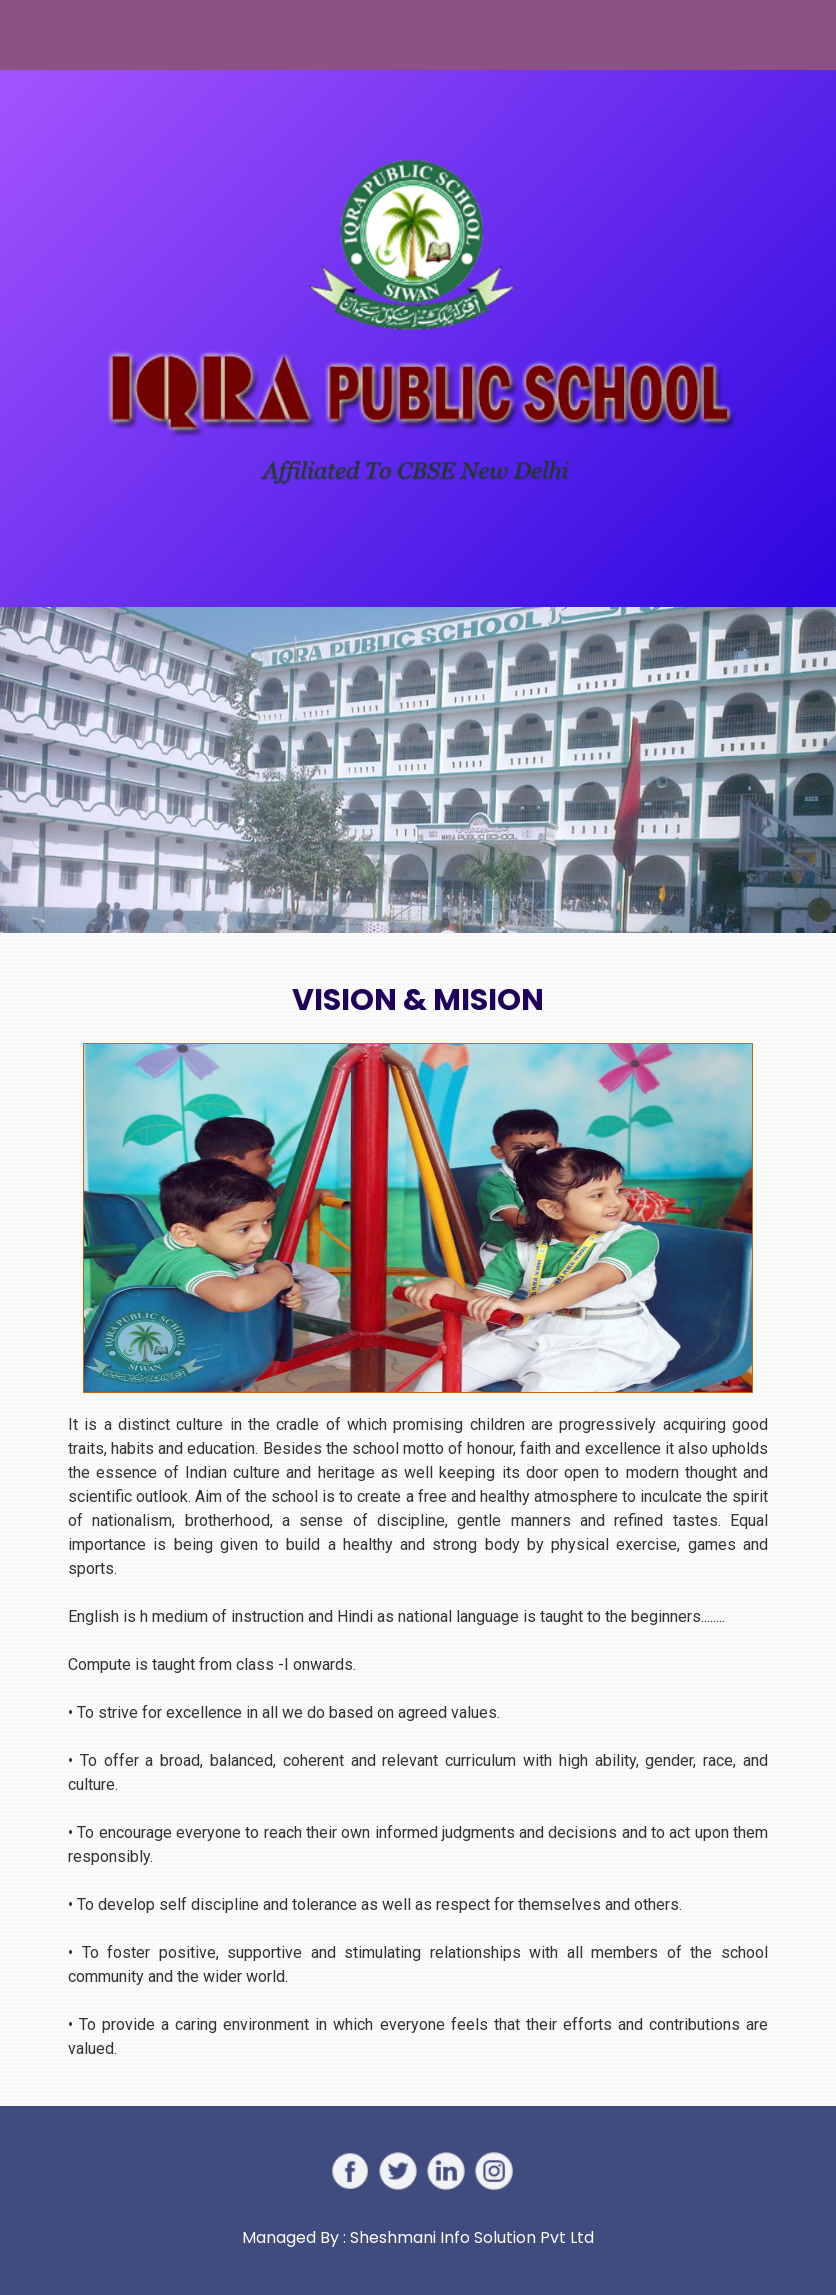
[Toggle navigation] (53, 35)
